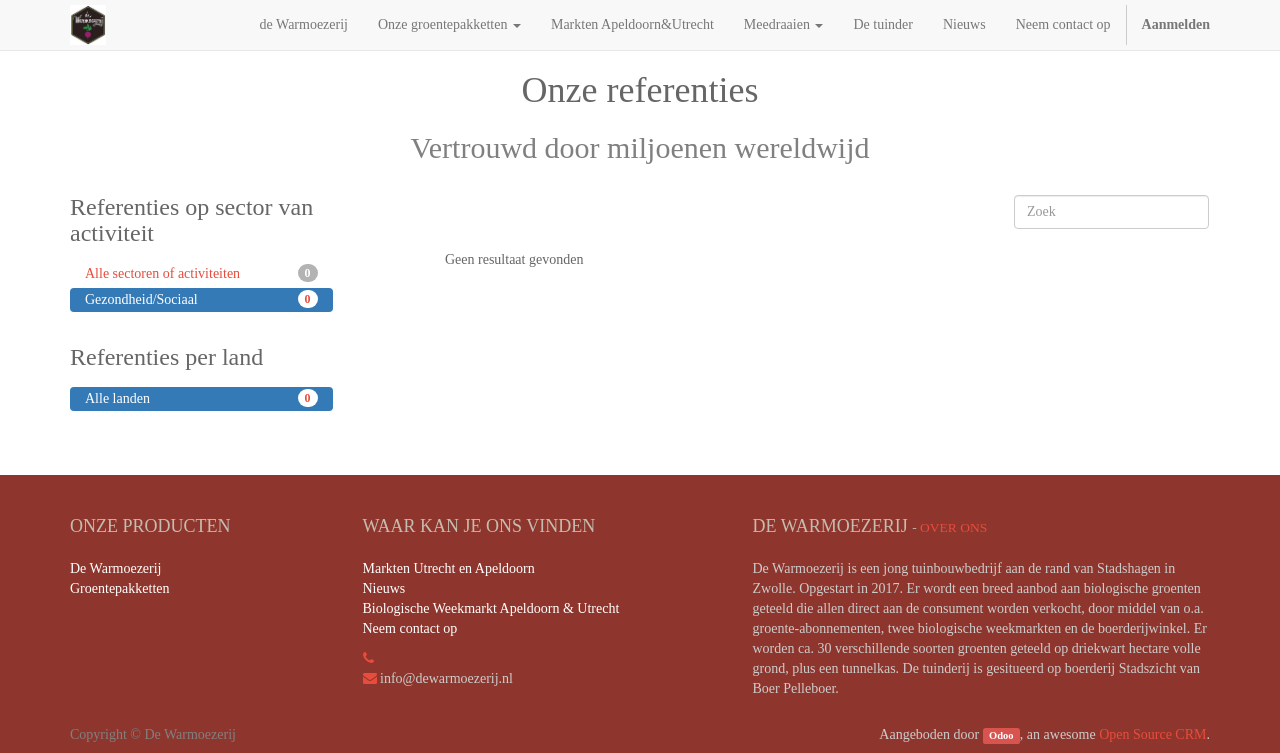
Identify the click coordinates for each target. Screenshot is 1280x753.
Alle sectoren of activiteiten (201, 273)
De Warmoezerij (116, 568)
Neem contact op (410, 628)
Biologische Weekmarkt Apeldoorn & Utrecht (491, 608)
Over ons (953, 527)
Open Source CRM (1152, 734)
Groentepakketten (120, 588)
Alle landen (201, 398)
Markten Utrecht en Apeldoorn (449, 568)
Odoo (1001, 735)
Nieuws (384, 588)
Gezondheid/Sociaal (201, 299)
